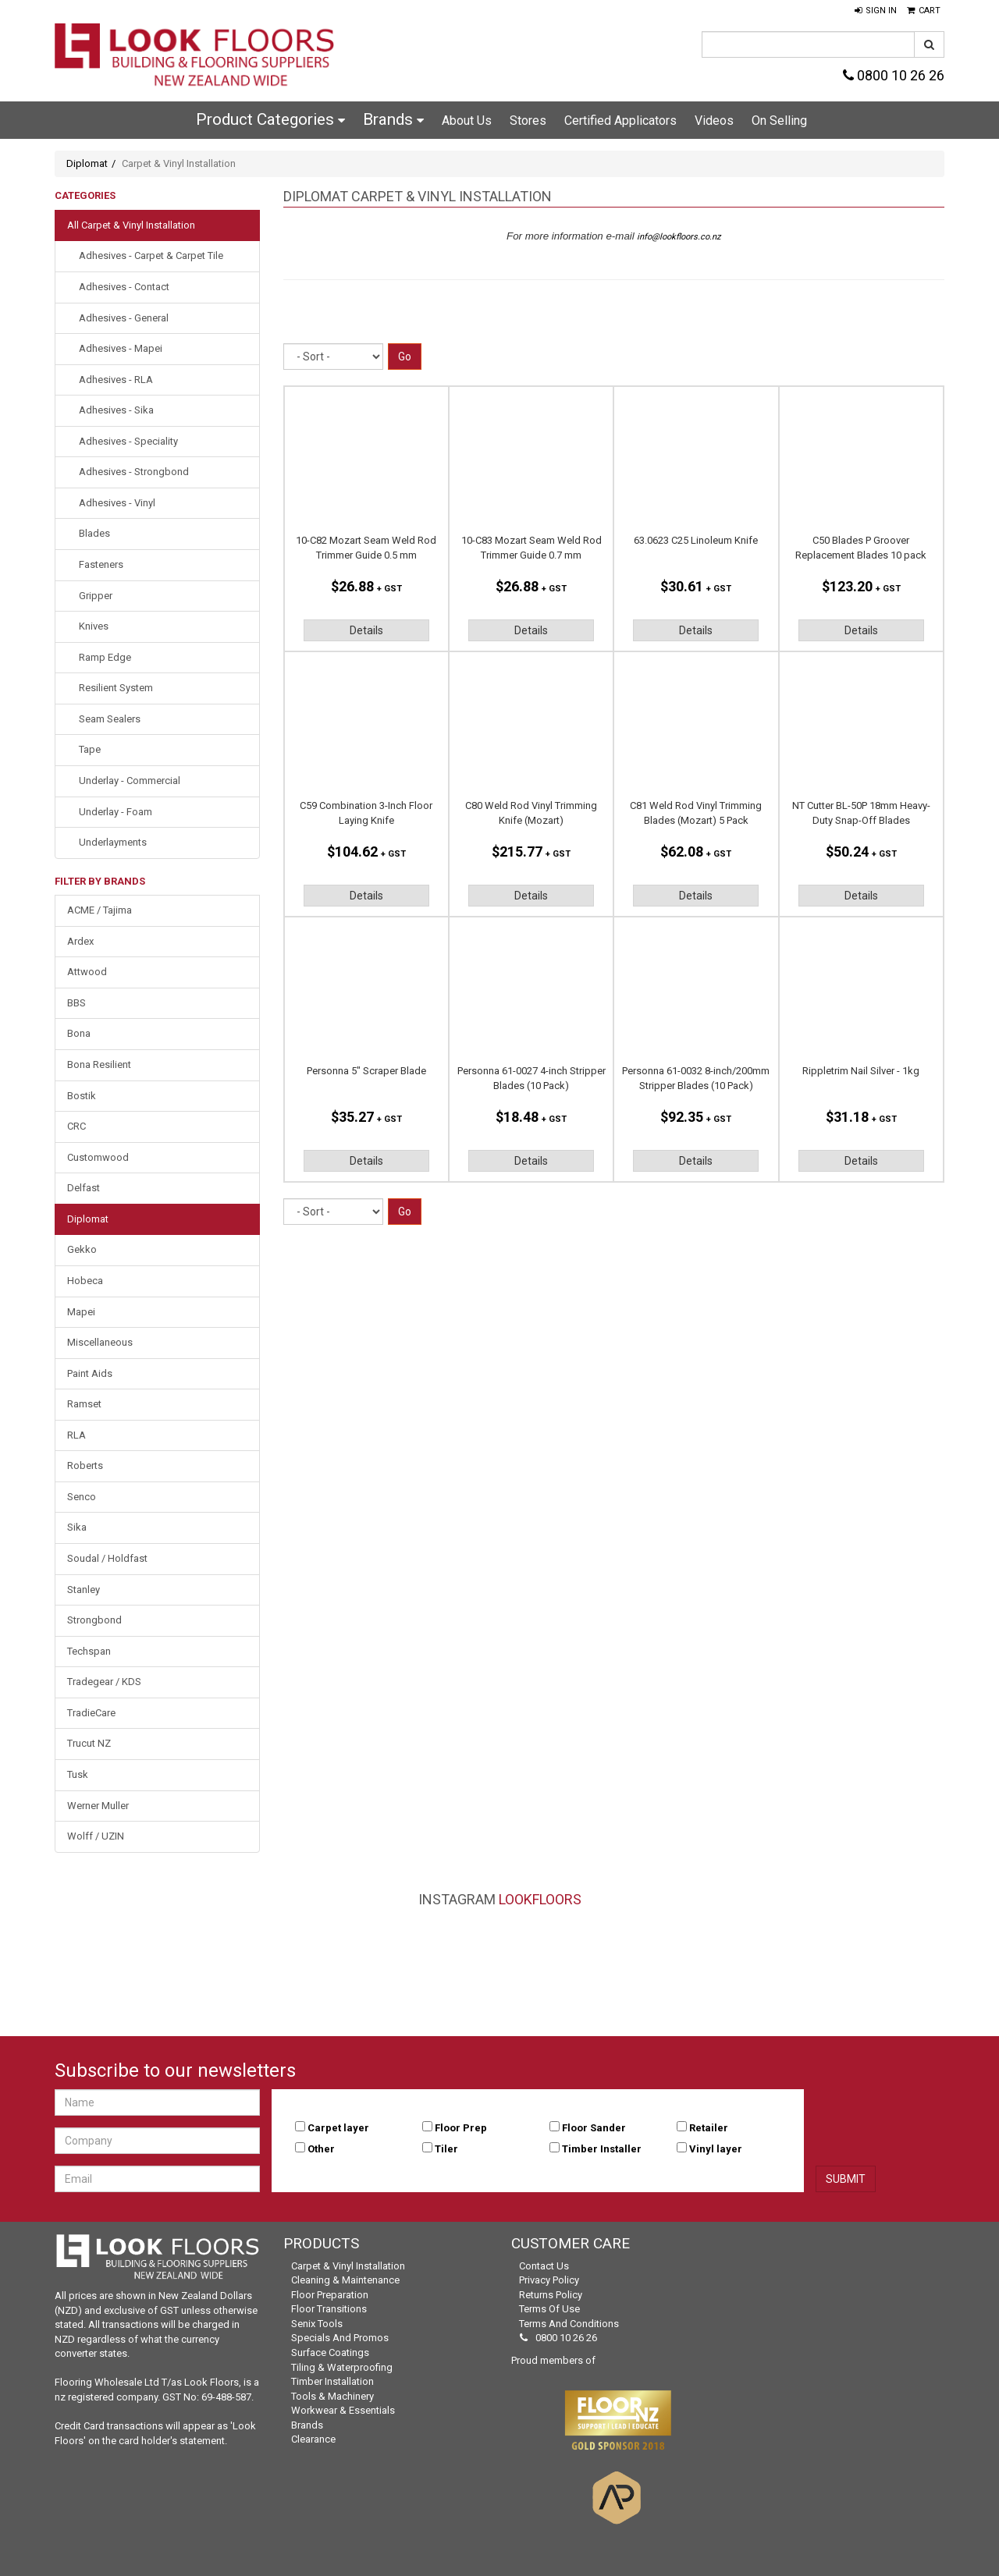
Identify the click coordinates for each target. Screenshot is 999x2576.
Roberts (85, 1465)
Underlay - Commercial (129, 780)
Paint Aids (89, 1373)
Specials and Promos (340, 2338)
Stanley (83, 1589)
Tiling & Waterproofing (342, 2367)
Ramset (84, 1404)
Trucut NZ (89, 1743)
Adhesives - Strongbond (134, 471)
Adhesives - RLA (116, 379)
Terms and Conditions (569, 2323)
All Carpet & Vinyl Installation (131, 225)
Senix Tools (317, 2323)
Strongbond (94, 1620)
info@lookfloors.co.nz (678, 237)
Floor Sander (594, 2128)
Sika (77, 1527)
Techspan (89, 1651)
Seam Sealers (109, 719)
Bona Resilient (99, 1064)
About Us (467, 120)
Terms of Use (549, 2309)
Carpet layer (338, 2128)
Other (321, 2149)
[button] (876, 11)
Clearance (313, 2439)
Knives (93, 626)
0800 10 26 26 (893, 75)
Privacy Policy (549, 2280)
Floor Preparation (329, 2295)
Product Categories (270, 119)
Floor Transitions (329, 2309)
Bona (79, 1033)
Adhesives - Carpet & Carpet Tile (151, 255)
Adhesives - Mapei (120, 348)
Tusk (77, 1774)
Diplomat (87, 163)
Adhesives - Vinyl (117, 503)
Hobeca (85, 1280)
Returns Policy (550, 2295)
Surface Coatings (330, 2352)
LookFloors (540, 1899)
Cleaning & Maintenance (345, 2280)
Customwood (98, 1157)
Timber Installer (602, 2149)
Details (366, 630)
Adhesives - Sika (116, 410)
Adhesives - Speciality (128, 441)
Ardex (80, 941)
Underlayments (113, 842)
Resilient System (116, 688)
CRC (76, 1126)
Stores (528, 120)
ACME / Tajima (99, 910)
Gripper (95, 595)
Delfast (83, 1188)
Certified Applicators (620, 120)
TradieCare (91, 1713)
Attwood (87, 972)
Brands (393, 119)
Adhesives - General (124, 318)
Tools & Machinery (332, 2396)
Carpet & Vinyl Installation (348, 2266)
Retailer (708, 2128)
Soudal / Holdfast (107, 1558)
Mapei (81, 1312)
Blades (94, 533)
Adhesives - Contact (124, 287)
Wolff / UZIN (95, 1836)
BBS (76, 1003)
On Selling (779, 120)
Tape (90, 749)
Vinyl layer (715, 2149)
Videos (714, 120)
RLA (76, 1435)
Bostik (81, 1096)
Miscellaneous (100, 1342)
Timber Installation (332, 2381)
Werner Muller (98, 1805)
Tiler (446, 2149)
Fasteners (101, 564)
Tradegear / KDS (104, 1681)
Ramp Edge (105, 657)
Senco (81, 1497)
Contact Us (544, 2266)
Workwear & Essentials (343, 2410)
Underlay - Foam (115, 812)
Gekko (82, 1249)
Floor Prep (461, 2128)
